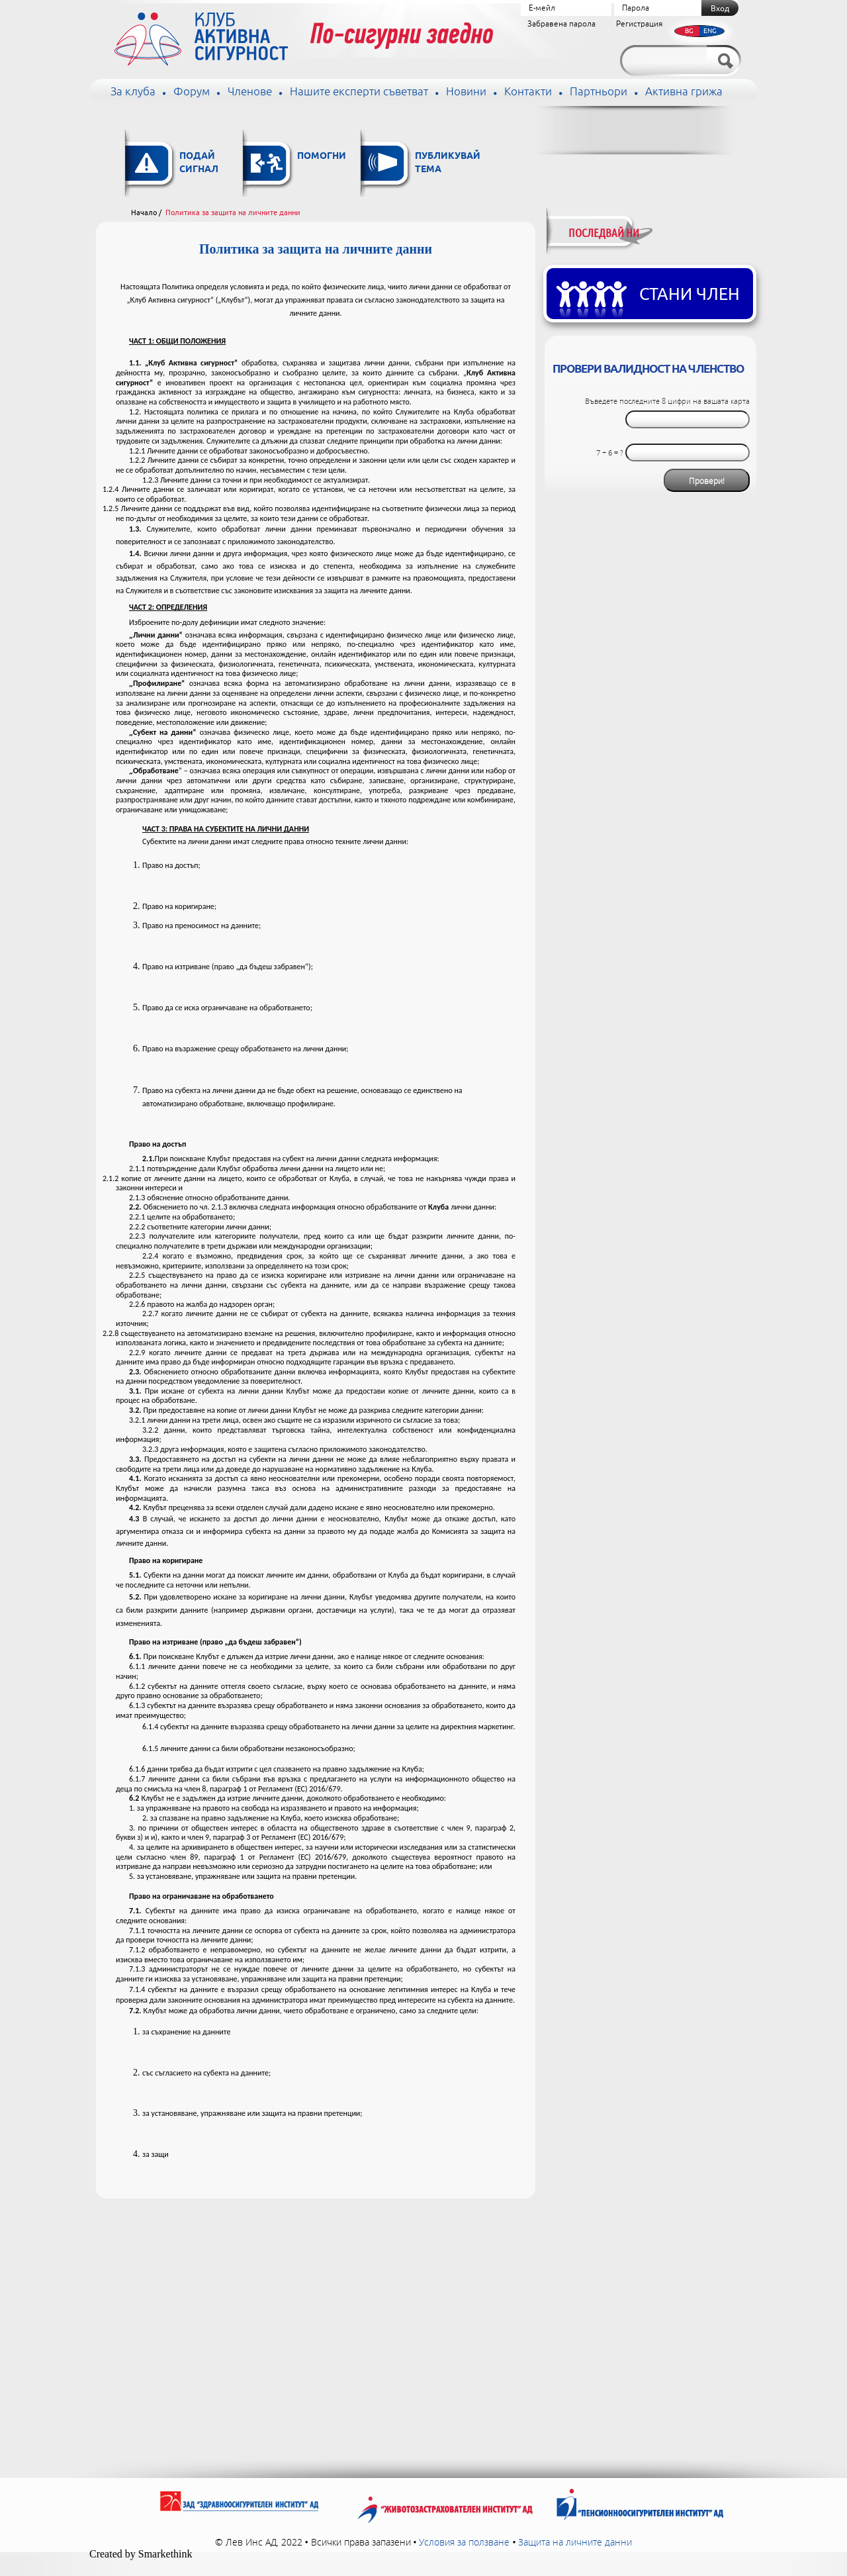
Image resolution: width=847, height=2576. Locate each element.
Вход (720, 8)
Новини (466, 92)
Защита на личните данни (575, 2542)
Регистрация (639, 24)
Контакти (528, 92)
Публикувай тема (447, 163)
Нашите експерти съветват (359, 92)
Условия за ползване (464, 2542)
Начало (144, 212)
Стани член (689, 294)
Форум (191, 92)
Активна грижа (684, 92)
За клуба (133, 92)
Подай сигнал (198, 163)
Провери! (707, 480)
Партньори (598, 92)
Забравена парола (561, 24)
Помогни (321, 156)
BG (689, 30)
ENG (710, 30)
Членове (250, 92)
